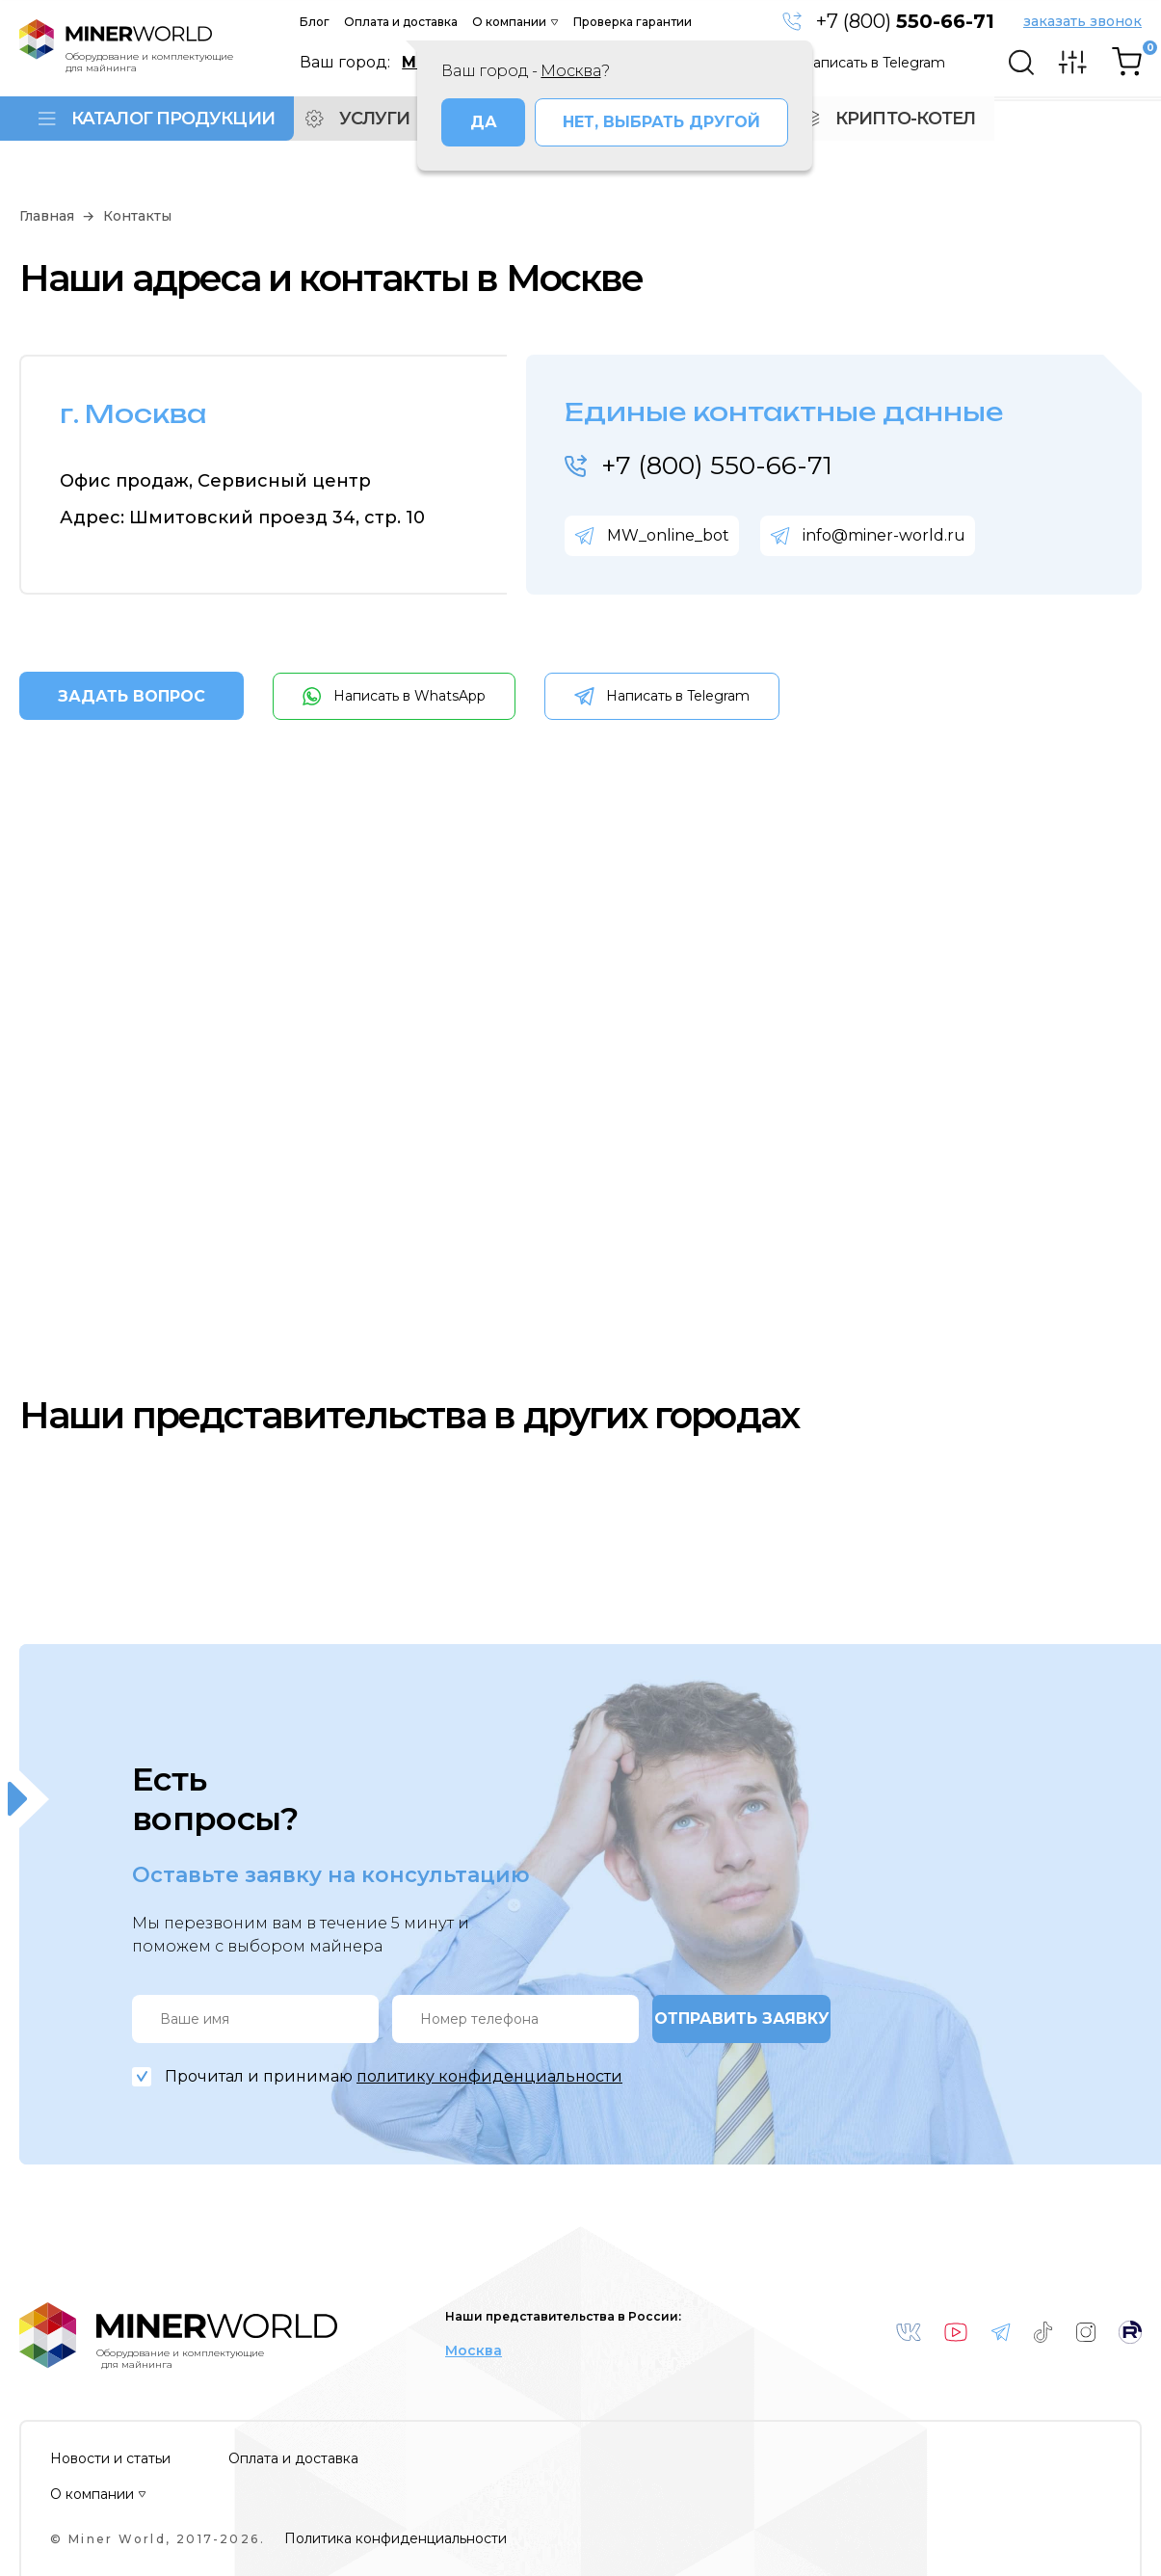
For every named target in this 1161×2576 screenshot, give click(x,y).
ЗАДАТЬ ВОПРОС (131, 696)
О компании (509, 21)
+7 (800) (905, 21)
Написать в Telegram (873, 62)
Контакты (137, 216)
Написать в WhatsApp (409, 695)
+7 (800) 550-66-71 (716, 465)
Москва (473, 2351)
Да (483, 122)
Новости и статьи (110, 2459)
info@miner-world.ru (884, 535)
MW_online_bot (668, 535)
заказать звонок (1082, 21)
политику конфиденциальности (489, 2076)
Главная (46, 216)
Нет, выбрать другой (661, 122)
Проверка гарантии (632, 21)
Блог (315, 21)
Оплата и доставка (401, 21)
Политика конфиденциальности (395, 2539)
